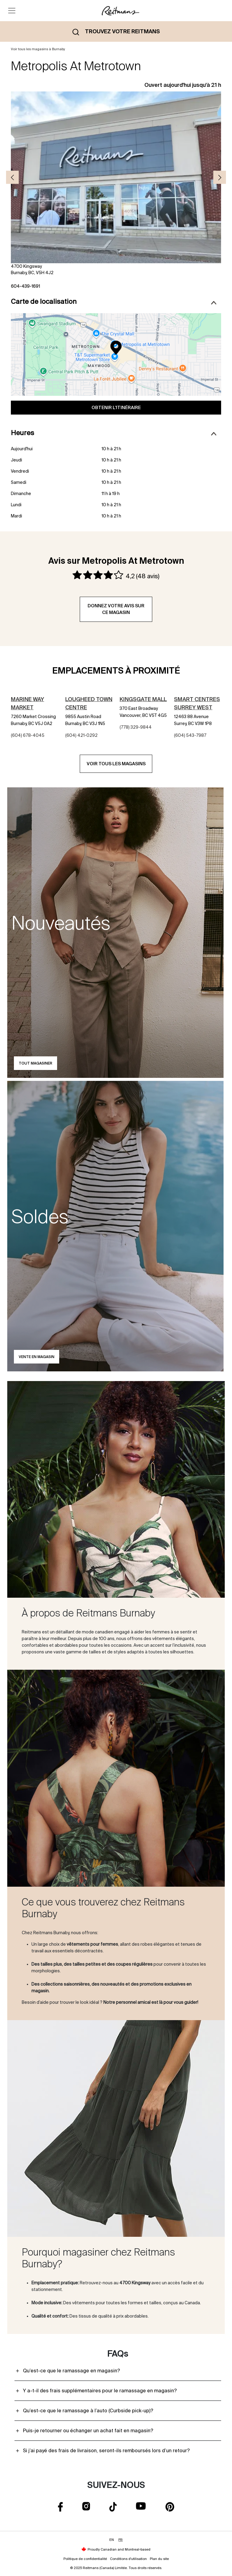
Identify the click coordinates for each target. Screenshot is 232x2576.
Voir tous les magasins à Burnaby (38, 49)
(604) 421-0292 (81, 735)
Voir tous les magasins (116, 763)
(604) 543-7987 (190, 735)
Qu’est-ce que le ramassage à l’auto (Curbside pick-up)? (88, 2410)
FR (120, 2540)
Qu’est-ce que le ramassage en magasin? (71, 2370)
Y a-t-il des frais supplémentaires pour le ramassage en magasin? (100, 2390)
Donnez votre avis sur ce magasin (116, 609)
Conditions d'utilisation (128, 2559)
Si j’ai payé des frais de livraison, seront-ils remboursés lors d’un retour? (106, 2450)
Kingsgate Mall (143, 699)
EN (111, 2540)
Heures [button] (114, 432)
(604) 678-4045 (27, 735)
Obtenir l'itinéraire (116, 407)
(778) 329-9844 (136, 727)
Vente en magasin (36, 1357)
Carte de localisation (114, 301)
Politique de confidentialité (85, 2559)
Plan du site (159, 2559)
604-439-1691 (25, 286)
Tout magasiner (35, 1063)
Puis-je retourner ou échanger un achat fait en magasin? (88, 2430)
